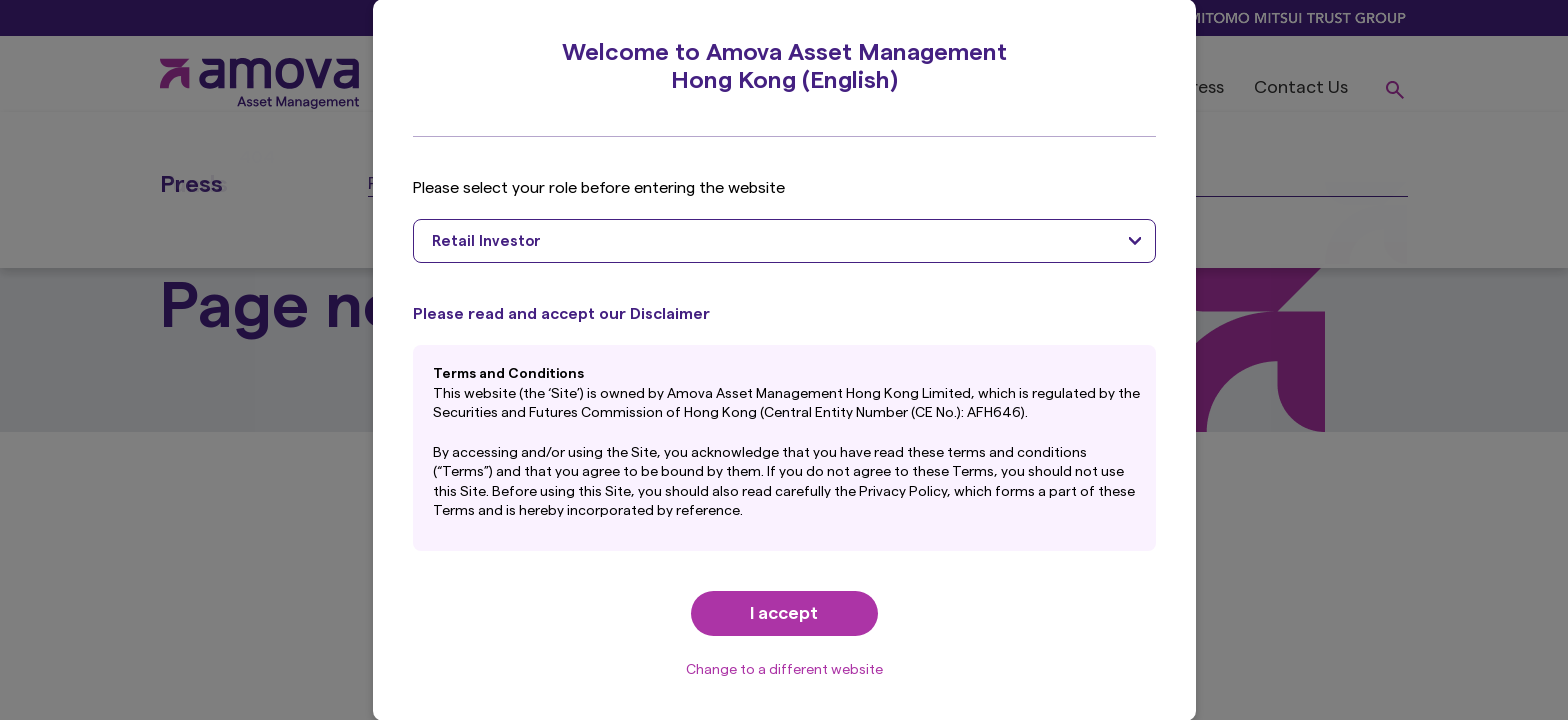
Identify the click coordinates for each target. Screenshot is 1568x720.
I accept (784, 613)
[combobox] (784, 241)
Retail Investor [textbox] (486, 241)
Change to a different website (784, 670)
